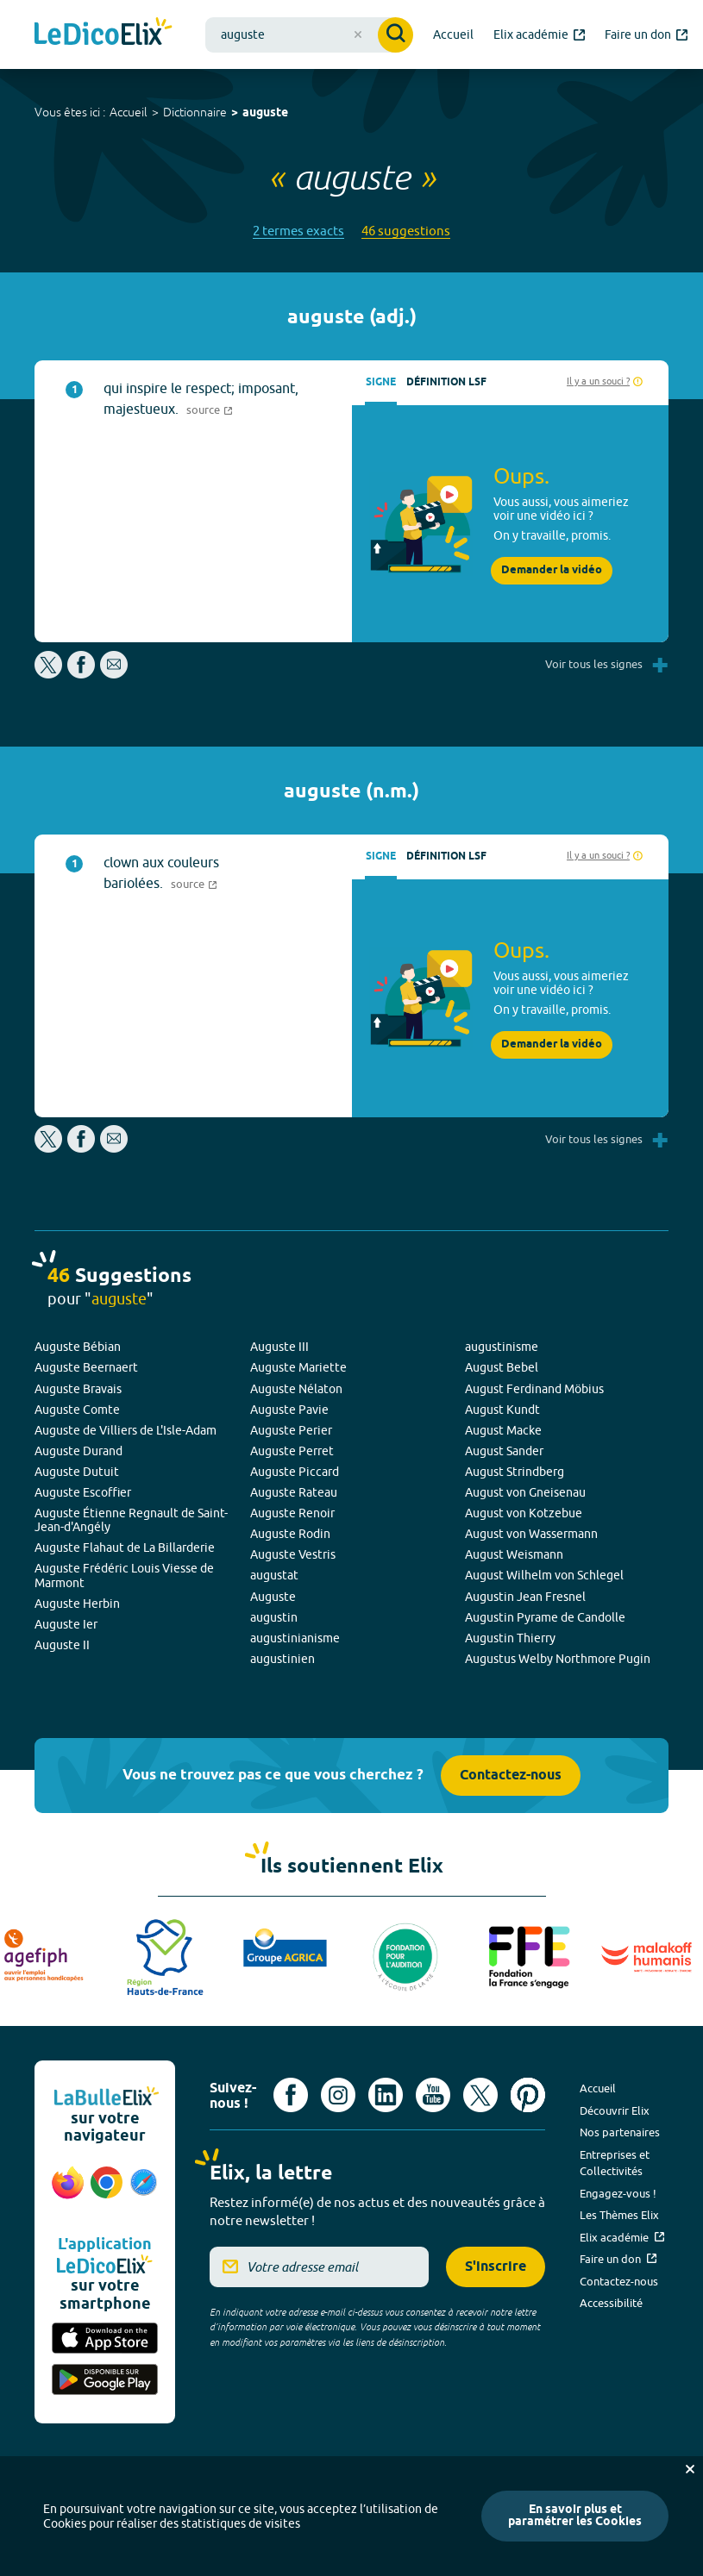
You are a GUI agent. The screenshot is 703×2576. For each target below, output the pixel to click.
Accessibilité (611, 2303)
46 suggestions (405, 230)
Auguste (273, 1597)
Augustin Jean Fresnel (525, 1597)
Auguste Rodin (290, 1534)
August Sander (504, 1451)
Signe (381, 382)
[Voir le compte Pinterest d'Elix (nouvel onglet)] (528, 2095)
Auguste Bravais (78, 1389)
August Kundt (502, 1409)
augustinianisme (295, 1638)
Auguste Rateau (293, 1492)
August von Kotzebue (523, 1513)
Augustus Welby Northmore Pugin (557, 1659)
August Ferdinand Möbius (534, 1389)
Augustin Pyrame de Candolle (545, 1617)
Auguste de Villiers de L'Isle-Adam (126, 1430)
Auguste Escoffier (83, 1492)
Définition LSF (446, 382)
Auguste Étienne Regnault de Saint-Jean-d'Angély (131, 1520)
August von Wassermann (531, 1534)
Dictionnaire (195, 112)
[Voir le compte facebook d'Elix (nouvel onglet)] (290, 2095)
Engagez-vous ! (618, 2193)
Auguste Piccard (294, 1472)
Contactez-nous (511, 1775)
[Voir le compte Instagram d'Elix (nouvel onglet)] (338, 2095)
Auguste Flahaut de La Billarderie (125, 1547)
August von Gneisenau (525, 1492)
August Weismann (514, 1554)
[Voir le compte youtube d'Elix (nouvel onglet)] (433, 2095)
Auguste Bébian (78, 1347)
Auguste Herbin (77, 1603)
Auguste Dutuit (77, 1472)
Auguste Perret (292, 1451)
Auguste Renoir (292, 1513)
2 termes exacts (298, 230)
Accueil (129, 112)
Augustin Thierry (510, 1638)
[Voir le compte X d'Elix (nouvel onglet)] (480, 2095)
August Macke (503, 1430)
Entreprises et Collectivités (615, 2163)
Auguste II (62, 1645)
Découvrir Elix (615, 2110)
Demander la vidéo (551, 570)
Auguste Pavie (289, 1409)
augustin (274, 1617)
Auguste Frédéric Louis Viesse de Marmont (124, 1575)
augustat (274, 1575)
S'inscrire (495, 2267)
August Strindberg (514, 1472)
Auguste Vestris (293, 1554)
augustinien (282, 1659)
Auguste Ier (66, 1624)
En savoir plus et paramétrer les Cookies (575, 2516)
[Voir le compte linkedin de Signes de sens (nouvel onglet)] (385, 2095)
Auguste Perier (291, 1430)
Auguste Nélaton (296, 1389)
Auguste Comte (77, 1409)
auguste (265, 113)
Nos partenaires (620, 2132)
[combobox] (309, 35)
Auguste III (279, 1347)
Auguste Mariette (298, 1367)
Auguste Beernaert (86, 1367)
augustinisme (501, 1347)
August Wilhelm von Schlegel (544, 1575)
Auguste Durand (78, 1451)
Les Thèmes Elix (619, 2215)
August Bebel (501, 1367)
